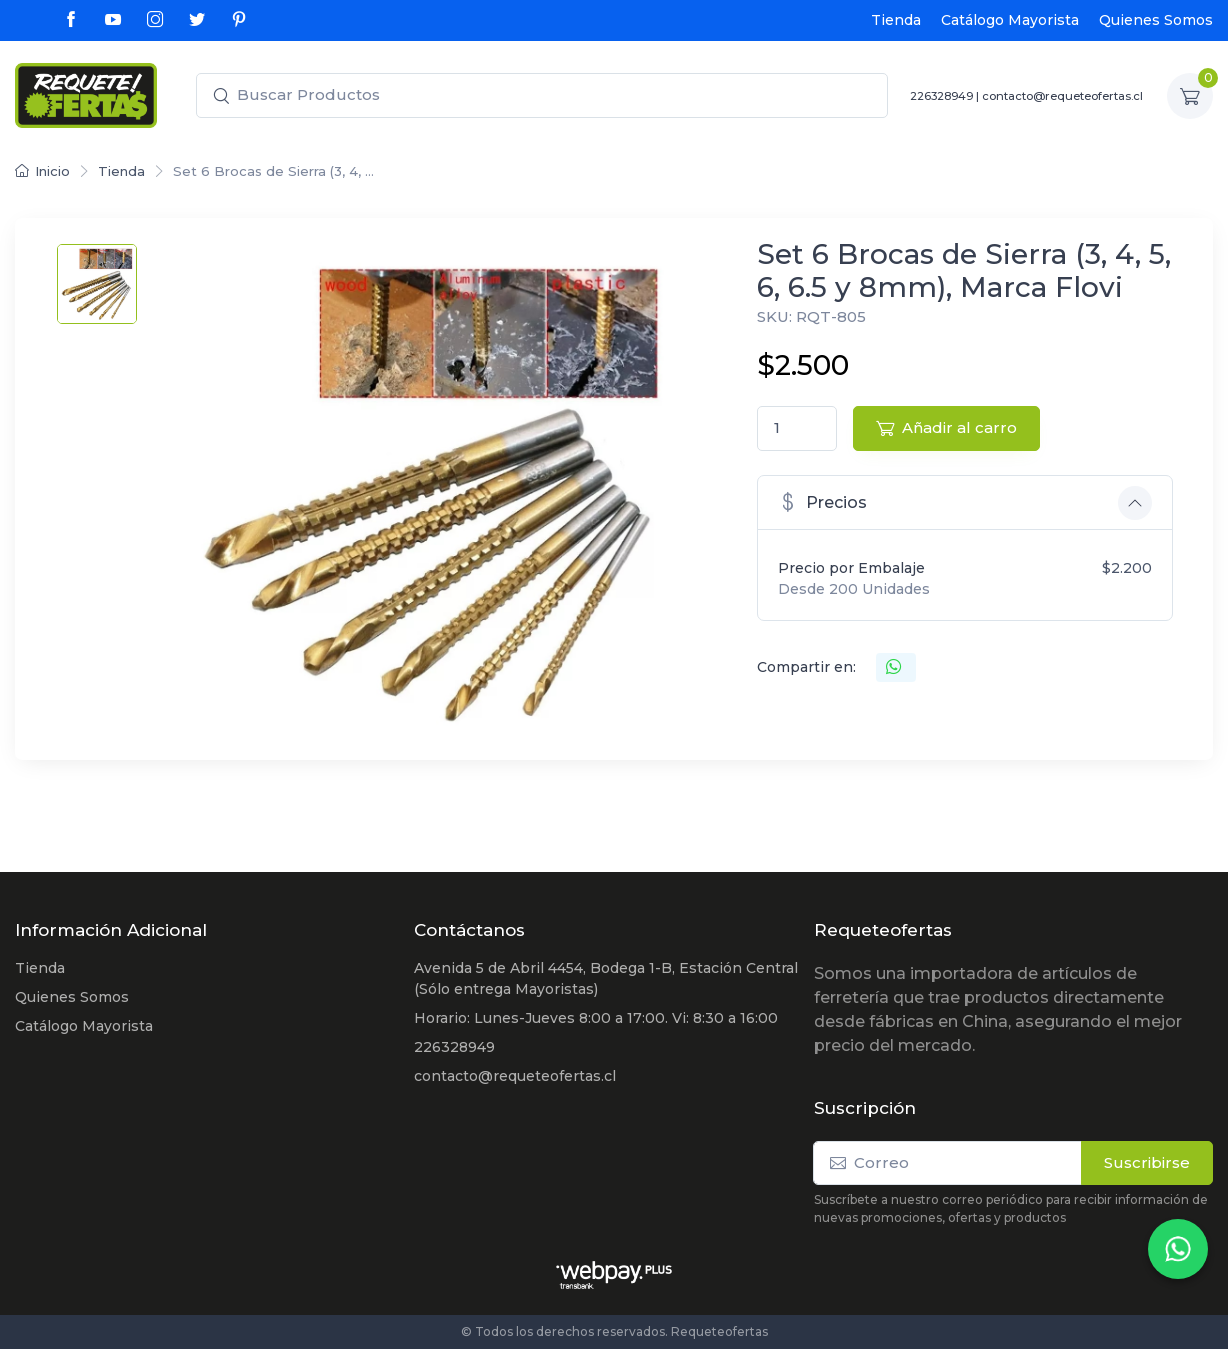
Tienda (896, 20)
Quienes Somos (1156, 20)
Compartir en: (806, 667)
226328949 (941, 96)
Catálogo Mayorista (1010, 20)
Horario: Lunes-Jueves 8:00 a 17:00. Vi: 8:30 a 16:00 (596, 1018)
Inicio (42, 171)
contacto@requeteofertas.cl (1062, 96)
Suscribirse (1147, 1162)
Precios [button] (822, 501)
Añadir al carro (946, 427)
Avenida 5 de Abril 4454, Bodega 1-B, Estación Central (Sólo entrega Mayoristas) (606, 978)
